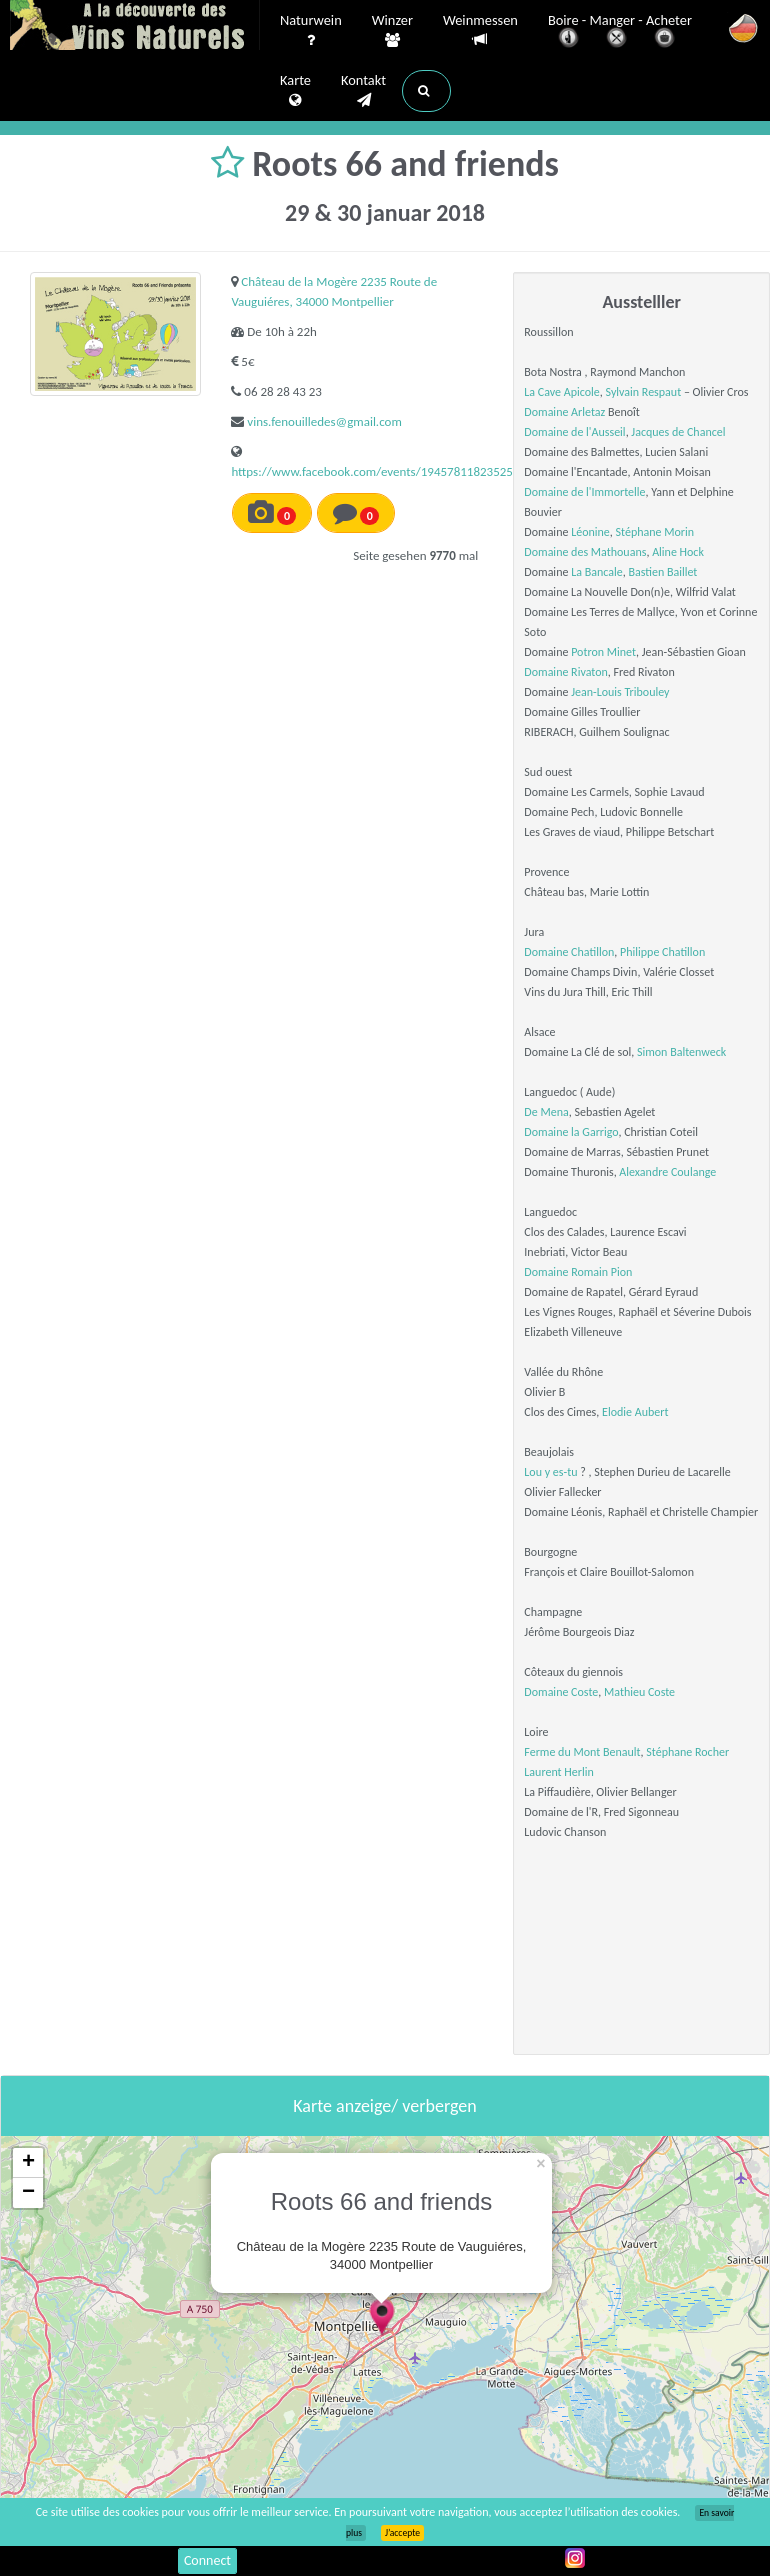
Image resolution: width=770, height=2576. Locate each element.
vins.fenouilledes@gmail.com (324, 421)
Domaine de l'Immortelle (584, 492)
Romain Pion (601, 1272)
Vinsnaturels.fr (135, 27)
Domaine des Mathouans (585, 552)
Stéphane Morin (655, 532)
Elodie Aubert (635, 1412)
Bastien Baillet (662, 572)
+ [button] (28, 2163)
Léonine (590, 532)
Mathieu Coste (639, 1692)
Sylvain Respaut (644, 392)
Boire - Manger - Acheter (620, 32)
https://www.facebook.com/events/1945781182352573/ (381, 471)
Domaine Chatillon (569, 952)
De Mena (546, 1112)
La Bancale (597, 572)
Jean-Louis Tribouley (620, 692)
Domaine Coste (561, 1692)
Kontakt (363, 91)
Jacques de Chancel (678, 432)
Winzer (392, 31)
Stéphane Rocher (687, 1752)
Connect (207, 2560)
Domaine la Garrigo (571, 1132)
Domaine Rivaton (565, 672)
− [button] (28, 2193)
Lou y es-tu (550, 1472)
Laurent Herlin (558, 1772)
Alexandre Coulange (667, 1172)
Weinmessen (480, 30)
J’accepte (402, 2533)
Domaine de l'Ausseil (574, 432)
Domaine (547, 1272)
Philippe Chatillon (662, 952)
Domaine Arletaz (564, 412)
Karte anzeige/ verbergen (384, 2106)
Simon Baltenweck (681, 1052)
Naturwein (311, 31)
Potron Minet (603, 652)
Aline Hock (678, 552)
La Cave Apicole (561, 392)
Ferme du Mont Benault (582, 1752)
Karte (295, 91)
